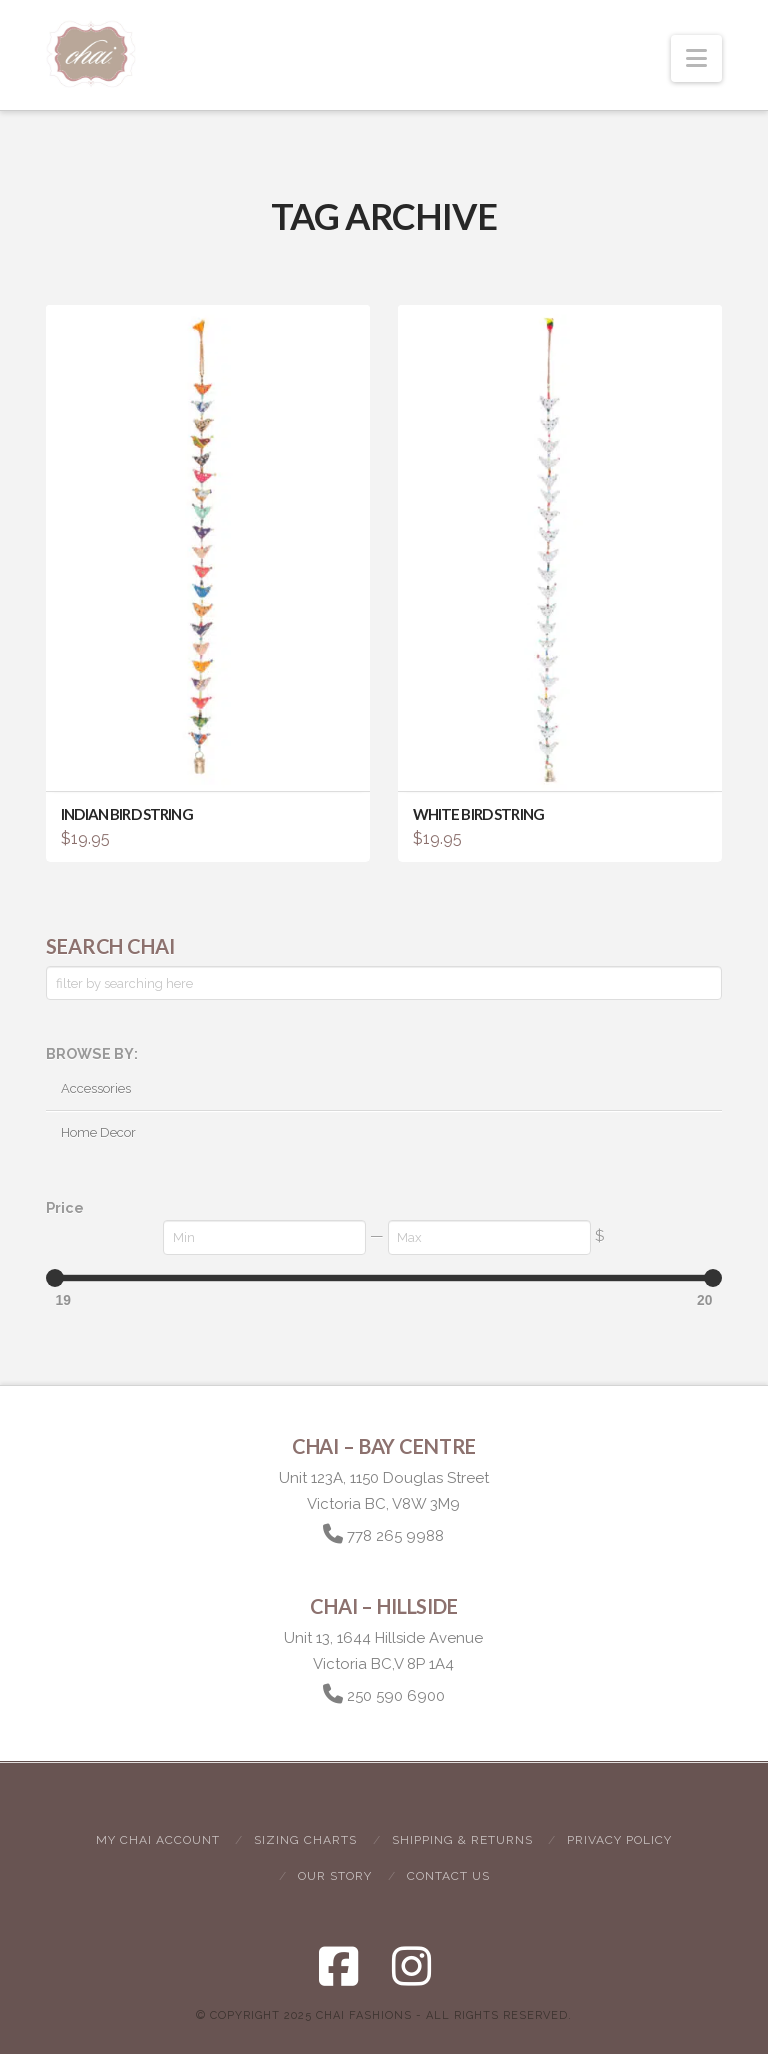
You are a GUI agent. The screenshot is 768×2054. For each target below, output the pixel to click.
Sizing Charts (305, 1840)
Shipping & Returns (462, 1840)
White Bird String (478, 814)
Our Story (335, 1876)
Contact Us (448, 1876)
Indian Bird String (127, 814)
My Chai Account (158, 1840)
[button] (696, 58)
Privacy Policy (619, 1840)
